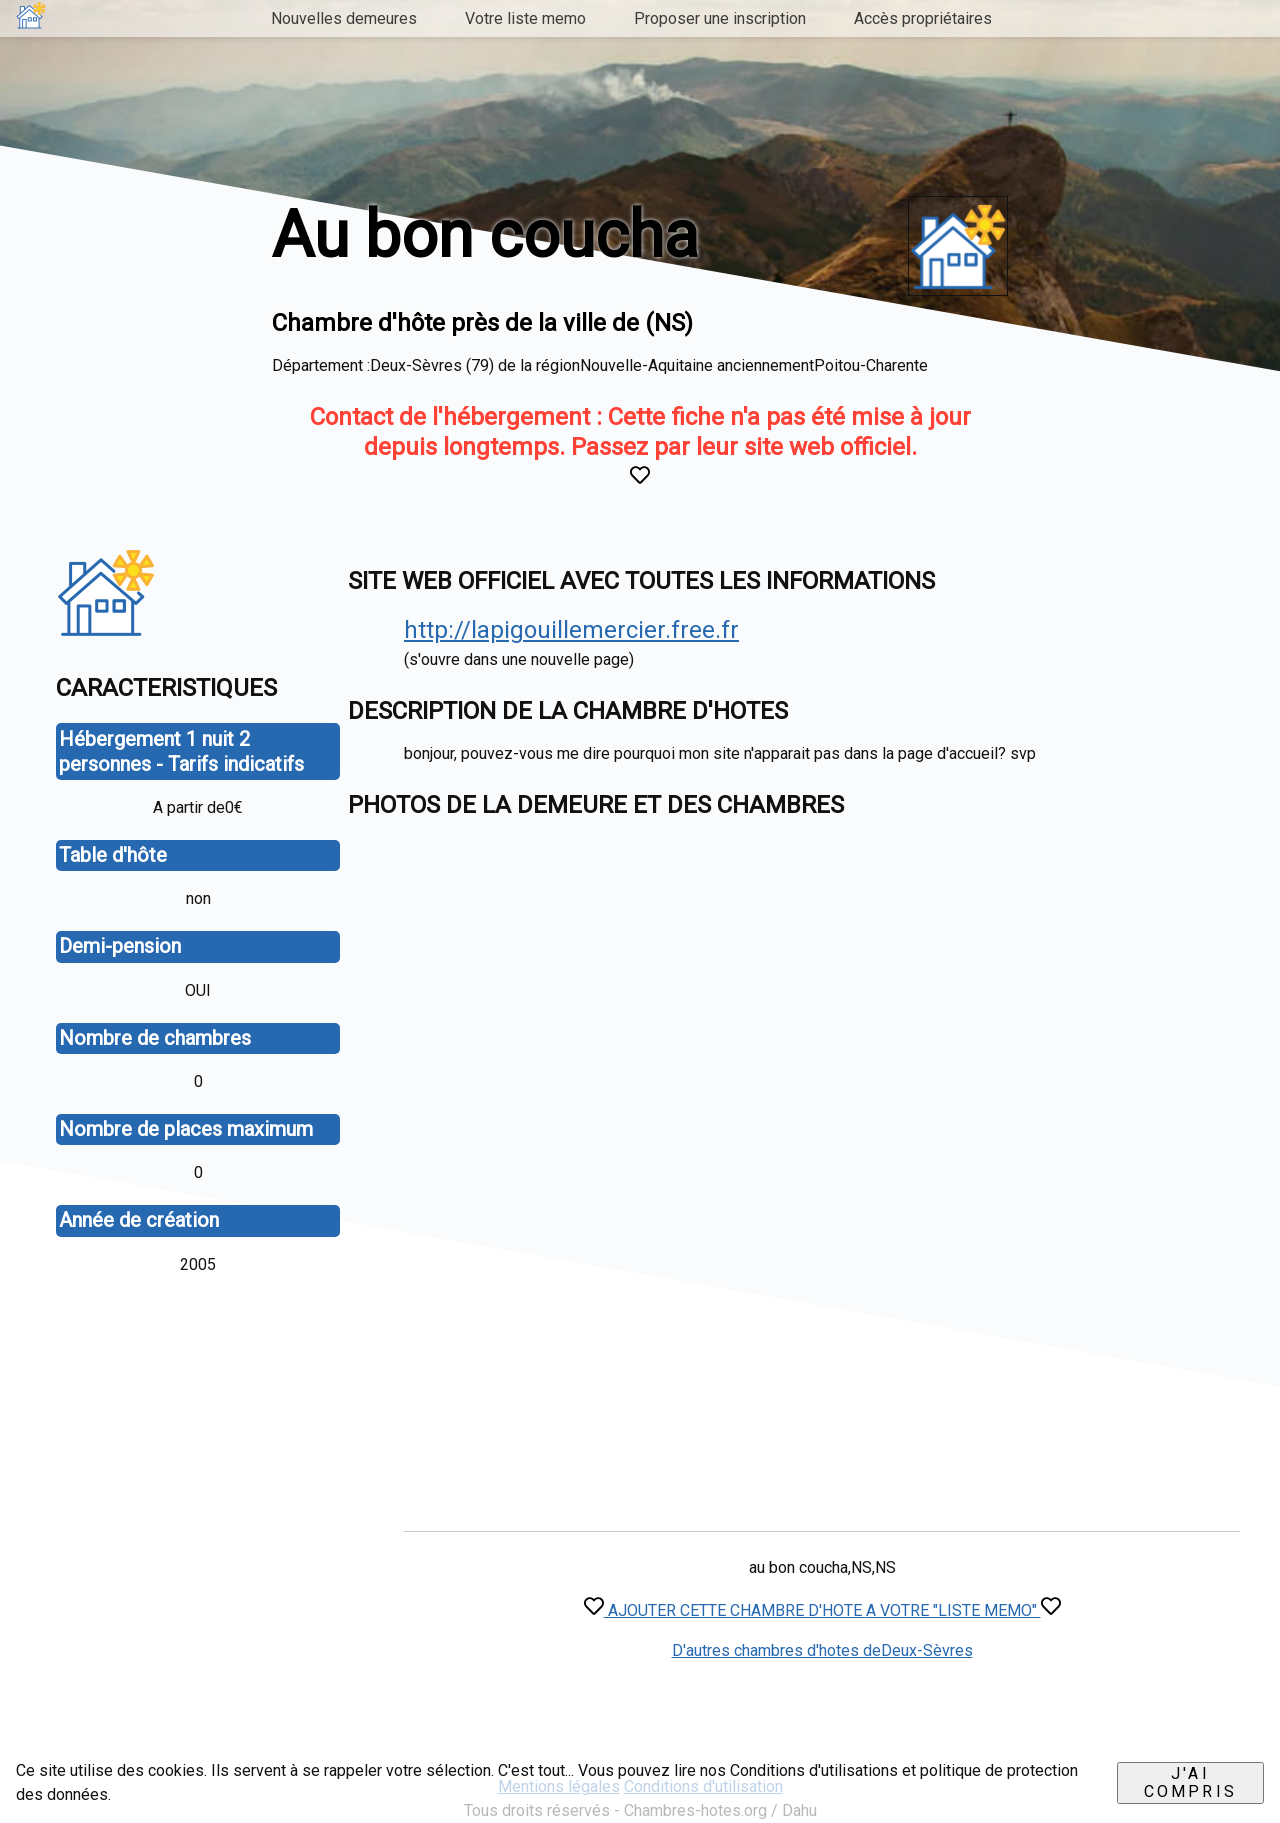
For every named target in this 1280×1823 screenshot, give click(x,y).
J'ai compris (1190, 1782)
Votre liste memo (525, 18)
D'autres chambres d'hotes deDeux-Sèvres (822, 1650)
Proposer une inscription (720, 18)
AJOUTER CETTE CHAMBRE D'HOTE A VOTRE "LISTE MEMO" (822, 1610)
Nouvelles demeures (344, 18)
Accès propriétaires (923, 18)
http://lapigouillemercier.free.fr (571, 630)
